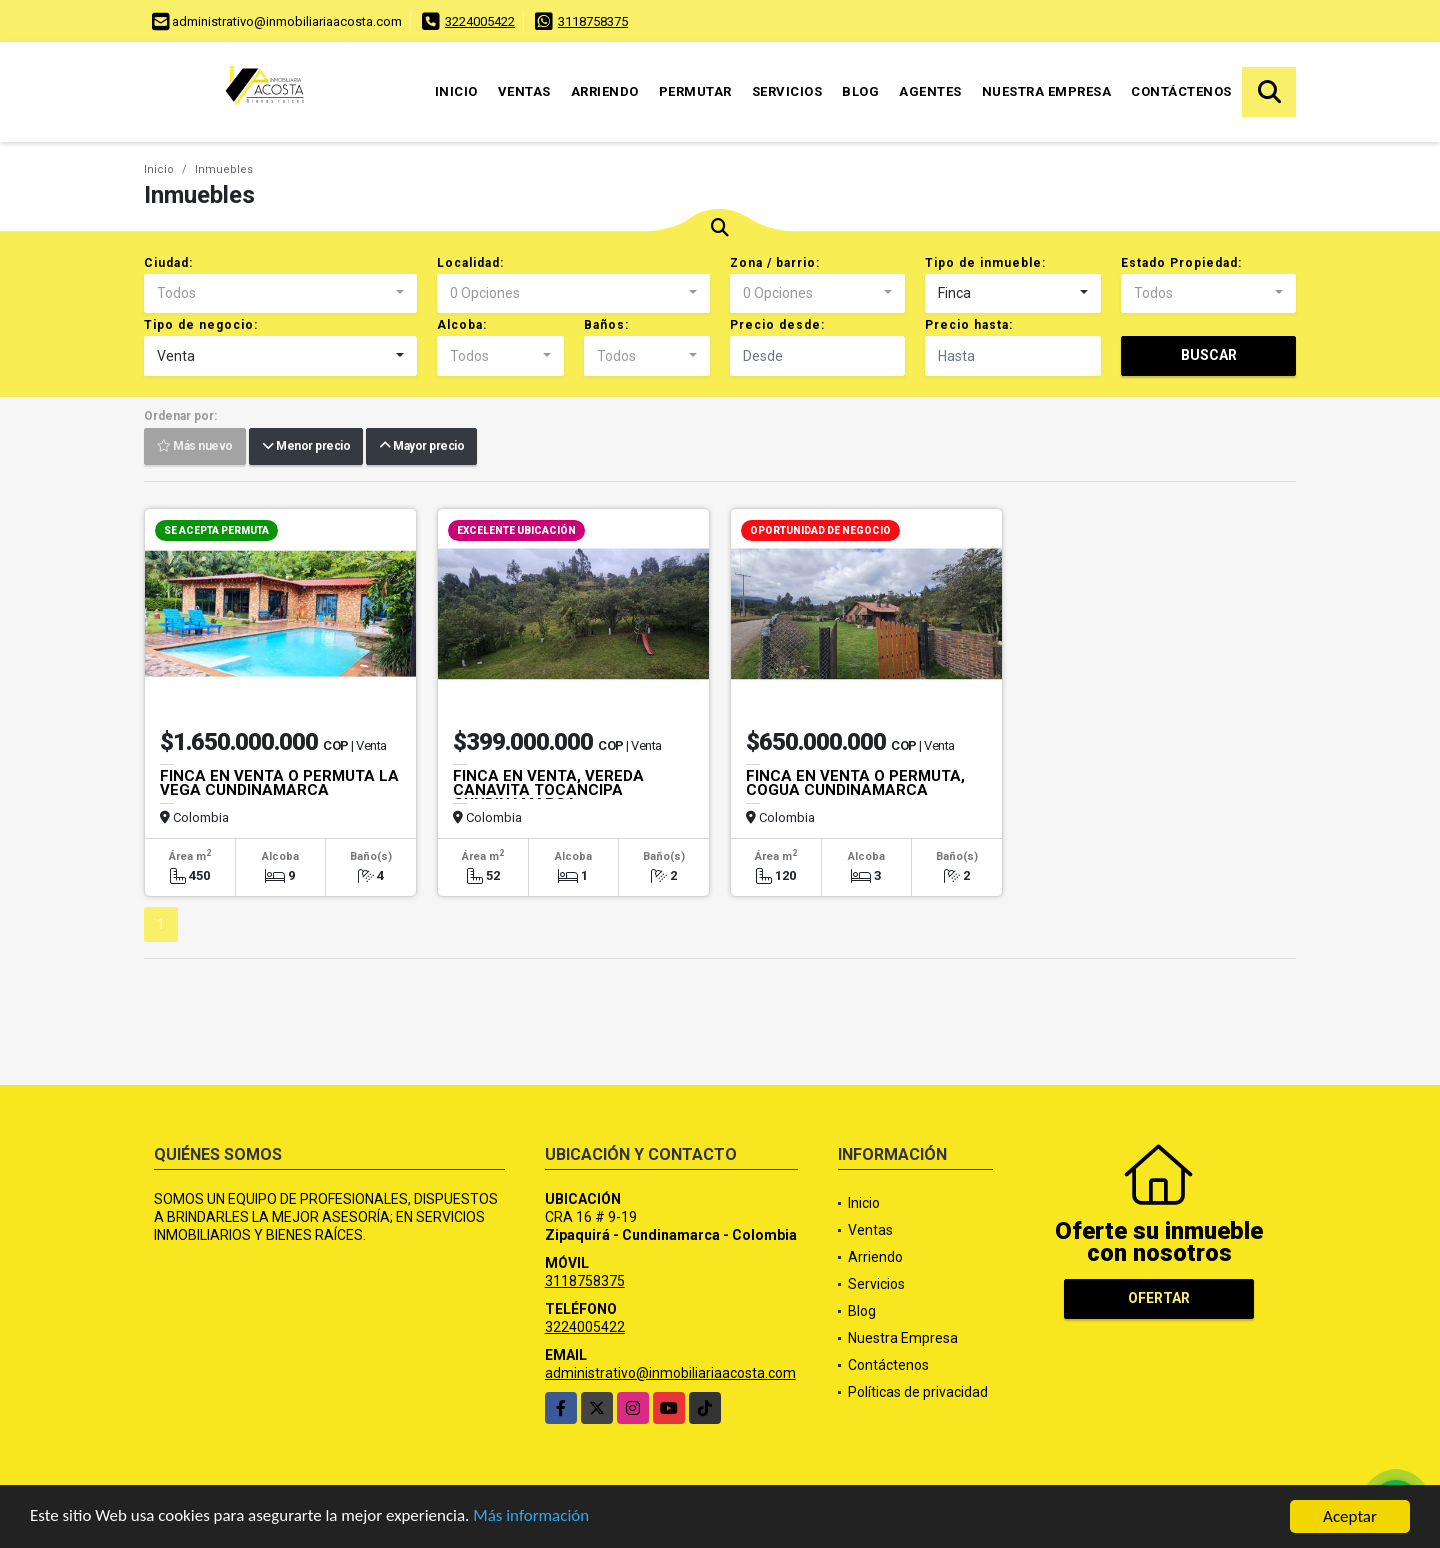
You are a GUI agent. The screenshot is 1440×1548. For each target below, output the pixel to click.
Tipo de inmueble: (985, 263)
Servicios (787, 91)
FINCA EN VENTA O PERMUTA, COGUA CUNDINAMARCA (855, 783)
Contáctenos (1181, 91)
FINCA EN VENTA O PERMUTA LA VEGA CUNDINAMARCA (279, 783)
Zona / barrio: (775, 263)
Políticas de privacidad (918, 1392)
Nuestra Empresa (1047, 91)
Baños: (606, 325)
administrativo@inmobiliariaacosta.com (670, 1373)
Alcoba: (462, 325)
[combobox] (280, 294)
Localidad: (470, 263)
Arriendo (605, 91)
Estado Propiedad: (1181, 263)
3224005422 (480, 21)
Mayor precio (421, 447)
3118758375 (593, 21)
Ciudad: (168, 263)
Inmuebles (224, 169)
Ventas (524, 91)
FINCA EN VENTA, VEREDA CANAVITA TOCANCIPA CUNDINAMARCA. (548, 790)
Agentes (930, 91)
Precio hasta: (969, 325)
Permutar (695, 91)
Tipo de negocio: (201, 325)
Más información (533, 1518)
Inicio (456, 91)
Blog (860, 91)
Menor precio (306, 447)
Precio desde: (777, 325)
